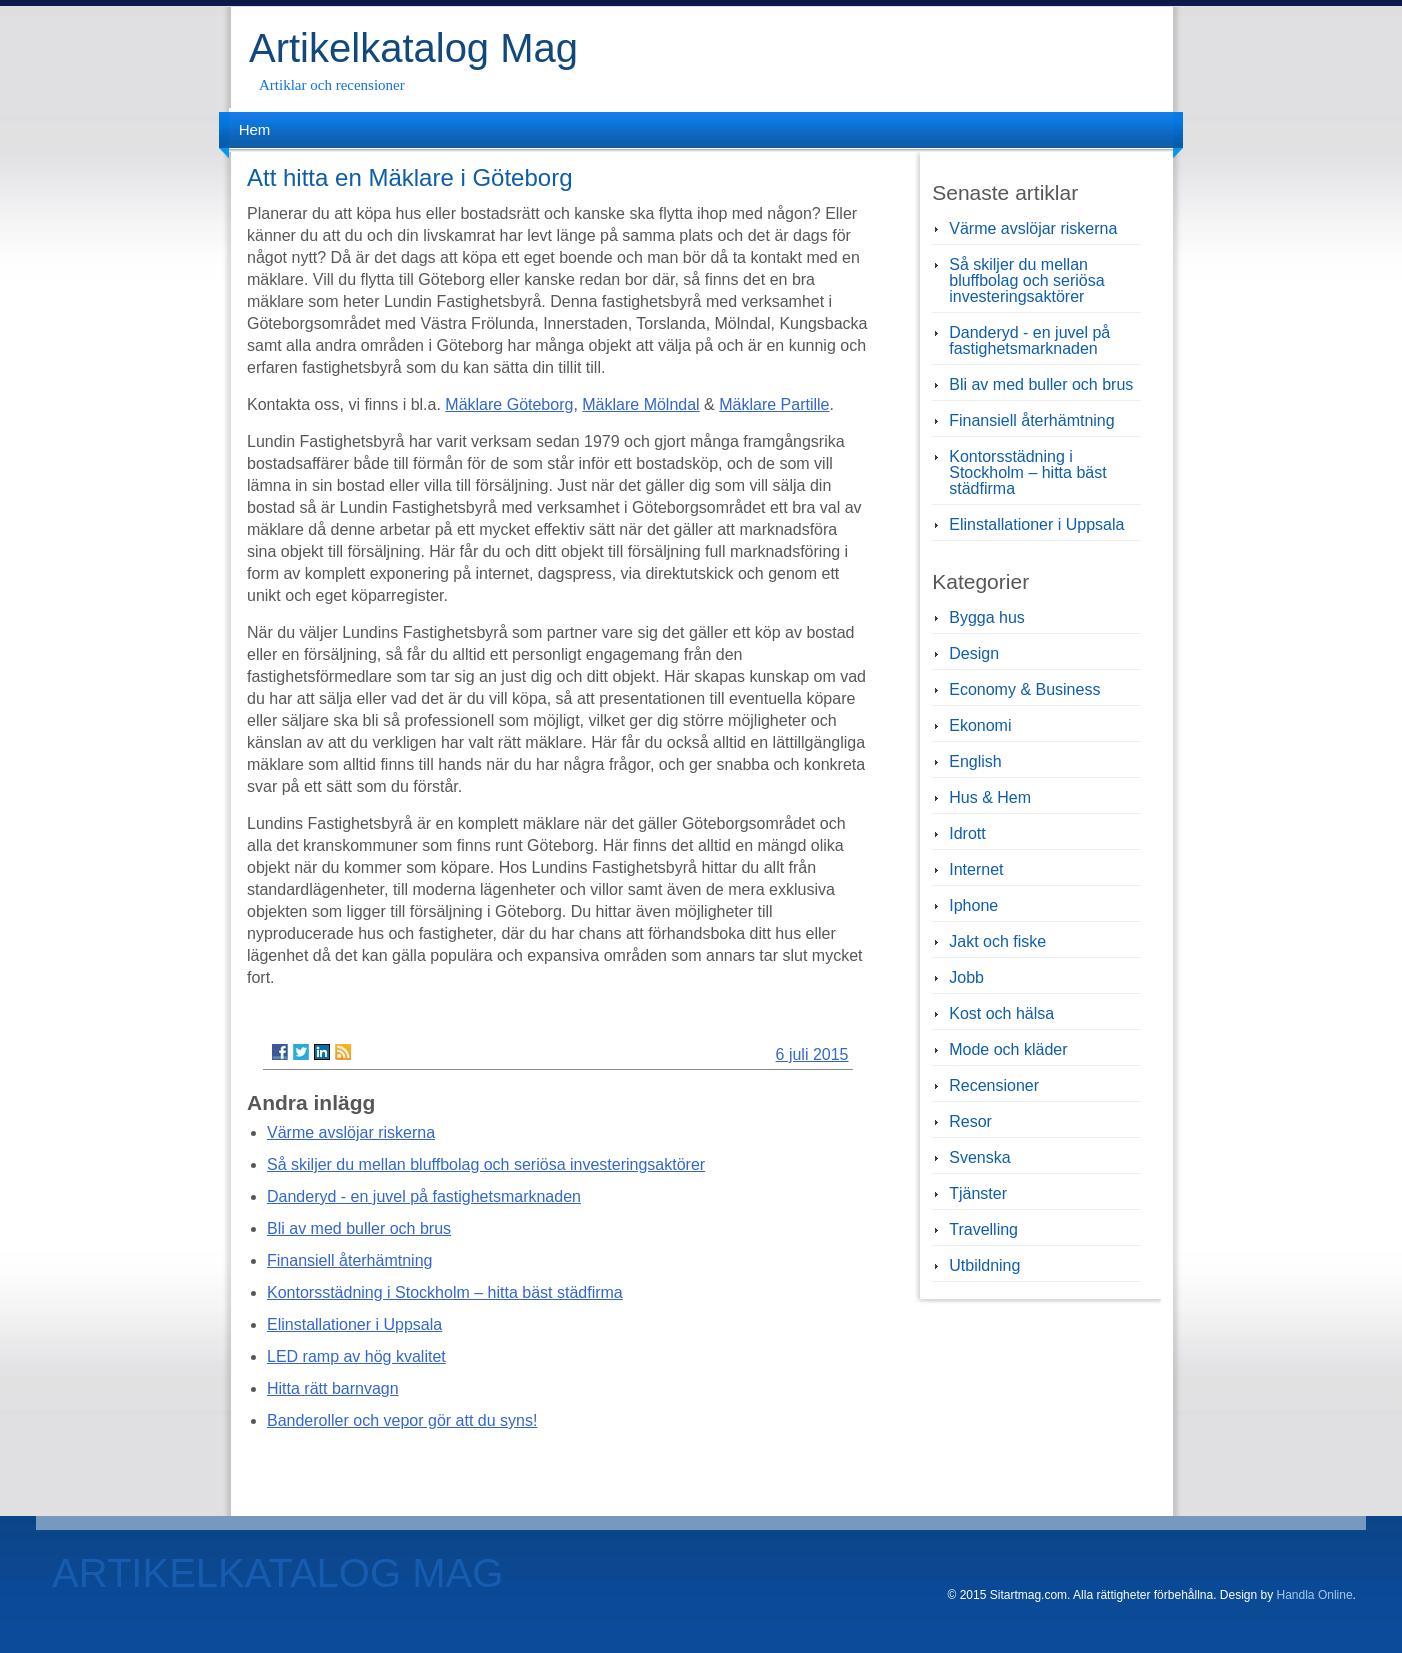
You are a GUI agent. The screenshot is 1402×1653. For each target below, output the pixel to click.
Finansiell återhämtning (349, 1260)
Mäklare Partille (774, 404)
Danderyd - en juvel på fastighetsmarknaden (424, 1196)
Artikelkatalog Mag (413, 48)
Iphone (973, 905)
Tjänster (978, 1193)
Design (974, 653)
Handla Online (1315, 1595)
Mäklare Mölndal (640, 404)
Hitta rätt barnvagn (333, 1388)
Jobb (966, 977)
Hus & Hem (990, 797)
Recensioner (994, 1085)
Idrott (967, 833)
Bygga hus (987, 617)
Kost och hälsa (1001, 1013)
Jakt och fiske (997, 941)
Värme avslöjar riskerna (351, 1132)
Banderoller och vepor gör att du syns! (402, 1420)
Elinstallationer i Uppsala (354, 1324)
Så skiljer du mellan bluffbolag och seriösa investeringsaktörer (486, 1164)
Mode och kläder (1008, 1049)
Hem (255, 129)
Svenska (979, 1157)
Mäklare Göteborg (509, 404)
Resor (970, 1121)
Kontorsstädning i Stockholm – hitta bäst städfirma (445, 1292)
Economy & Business (1024, 689)
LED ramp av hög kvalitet (356, 1356)
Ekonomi (980, 725)
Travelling (983, 1229)
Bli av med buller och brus (359, 1228)
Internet (976, 869)
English (975, 761)
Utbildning (984, 1265)
